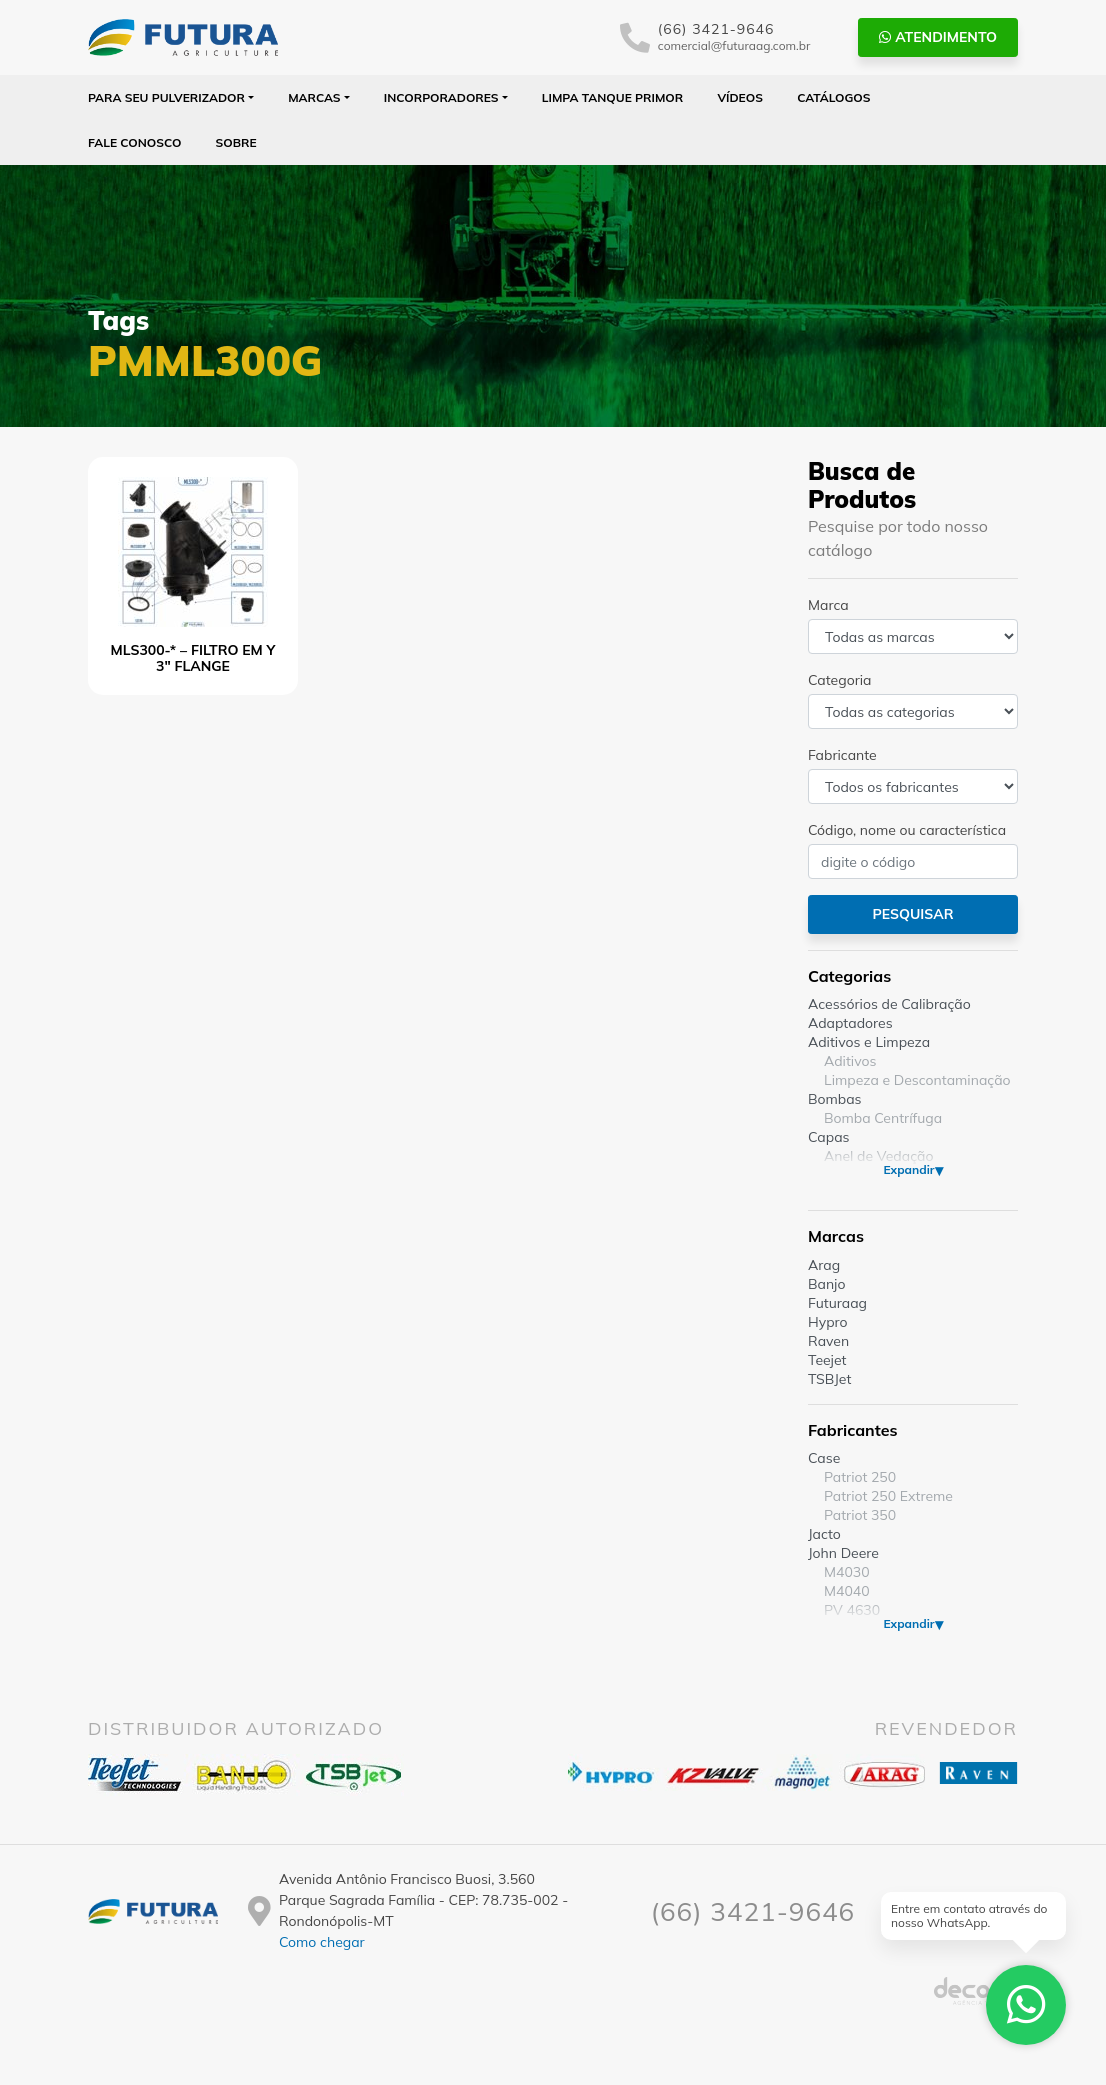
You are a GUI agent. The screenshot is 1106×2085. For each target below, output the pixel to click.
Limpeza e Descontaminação (917, 1080)
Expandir (908, 1169)
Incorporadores (441, 97)
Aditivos (850, 1061)
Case (824, 1458)
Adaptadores (850, 1023)
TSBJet (829, 1379)
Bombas (835, 1099)
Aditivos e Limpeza (869, 1042)
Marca (828, 605)
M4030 (847, 1572)
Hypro (828, 1322)
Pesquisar (912, 914)
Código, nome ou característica (907, 830)
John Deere (843, 1553)
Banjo (826, 1284)
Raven (828, 1341)
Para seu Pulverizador (166, 97)
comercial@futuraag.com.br (734, 45)
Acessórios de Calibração (889, 1004)
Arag (824, 1265)
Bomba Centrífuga (883, 1118)
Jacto (824, 1534)
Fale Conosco (134, 142)
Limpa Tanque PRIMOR (612, 97)
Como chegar (322, 1942)
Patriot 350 (860, 1515)
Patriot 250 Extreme (888, 1496)
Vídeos (740, 97)
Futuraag (837, 1303)
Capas (829, 1137)
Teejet (827, 1360)
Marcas (314, 97)
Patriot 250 (860, 1477)
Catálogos (833, 97)
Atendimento (938, 37)
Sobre (236, 142)
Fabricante (842, 755)
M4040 (847, 1591)
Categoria (839, 680)
